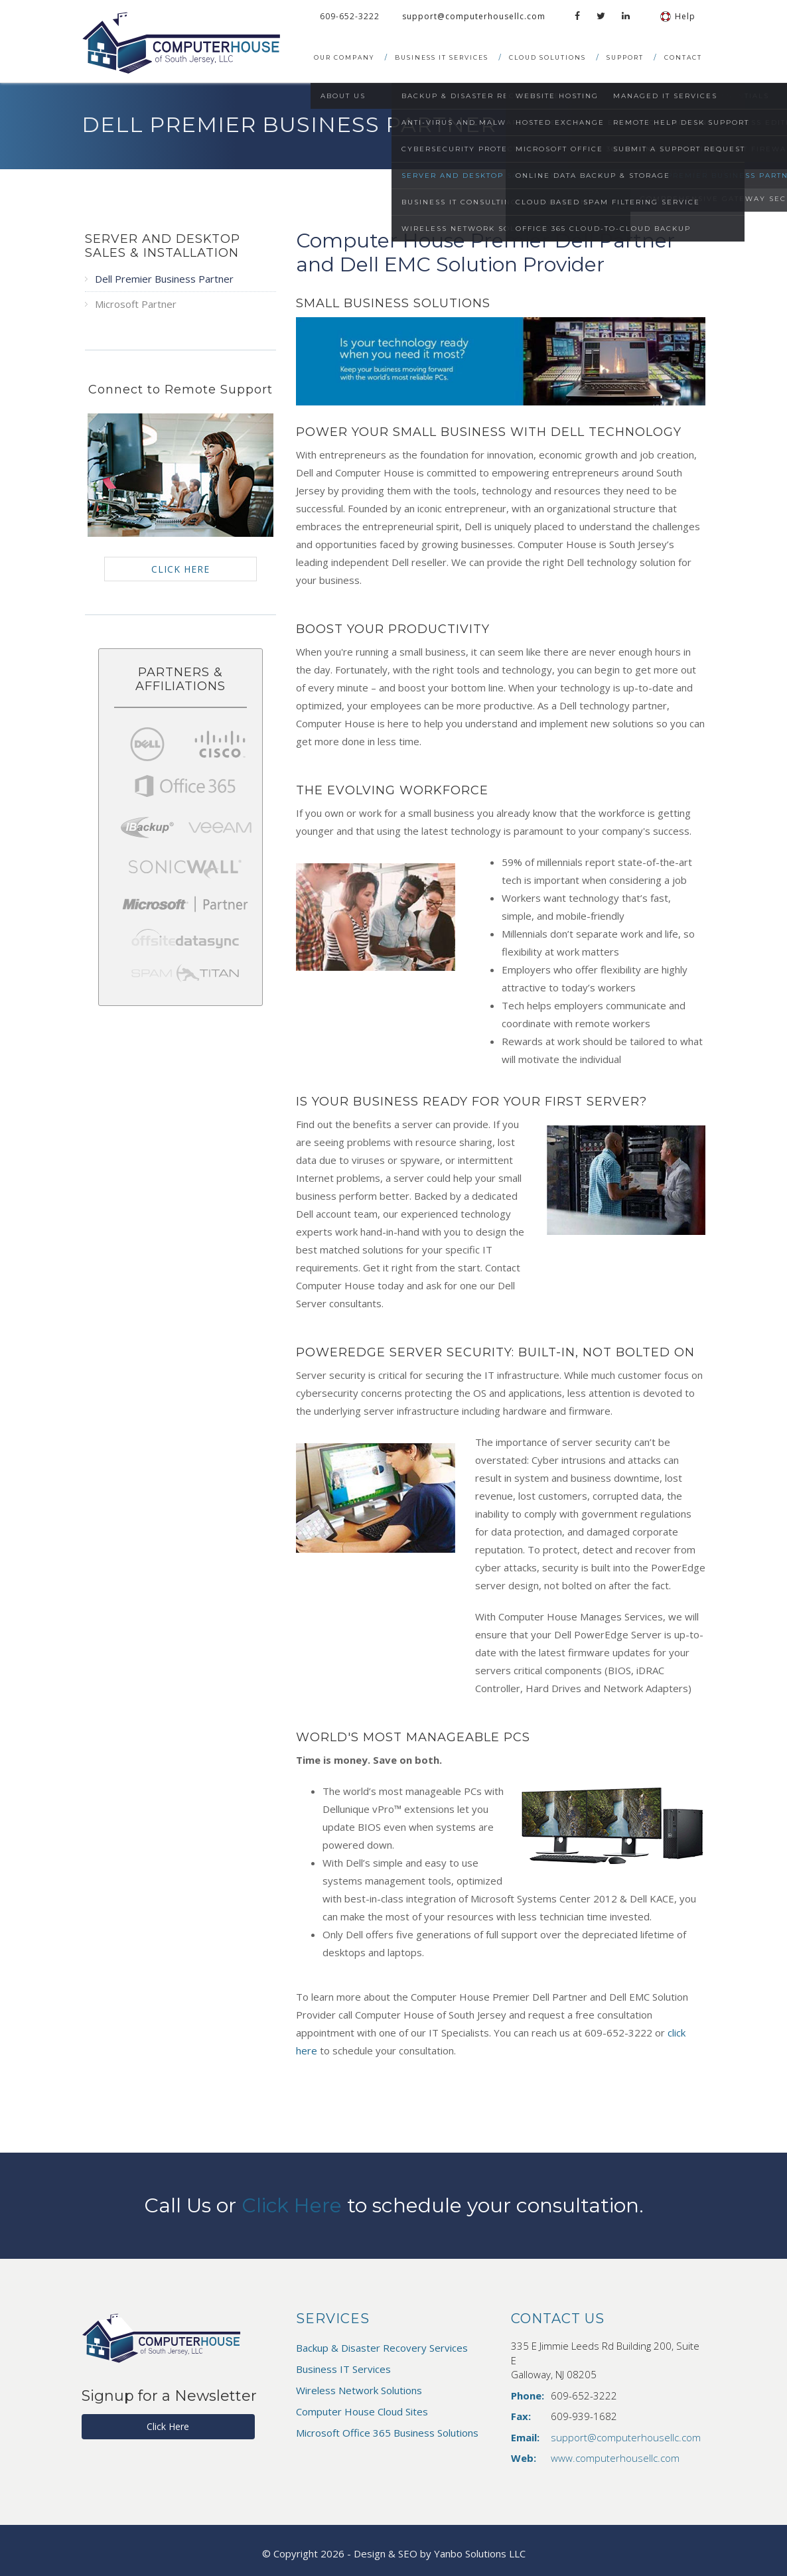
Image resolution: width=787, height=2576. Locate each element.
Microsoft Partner (136, 304)
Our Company (344, 57)
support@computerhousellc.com (473, 16)
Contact (683, 57)
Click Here (291, 2205)
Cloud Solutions (547, 57)
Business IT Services (441, 57)
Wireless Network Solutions (359, 2390)
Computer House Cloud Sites (362, 2411)
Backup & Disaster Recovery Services (382, 2347)
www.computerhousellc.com (615, 2458)
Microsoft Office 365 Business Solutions (387, 2432)
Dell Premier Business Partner (164, 278)
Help (677, 16)
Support (625, 57)
